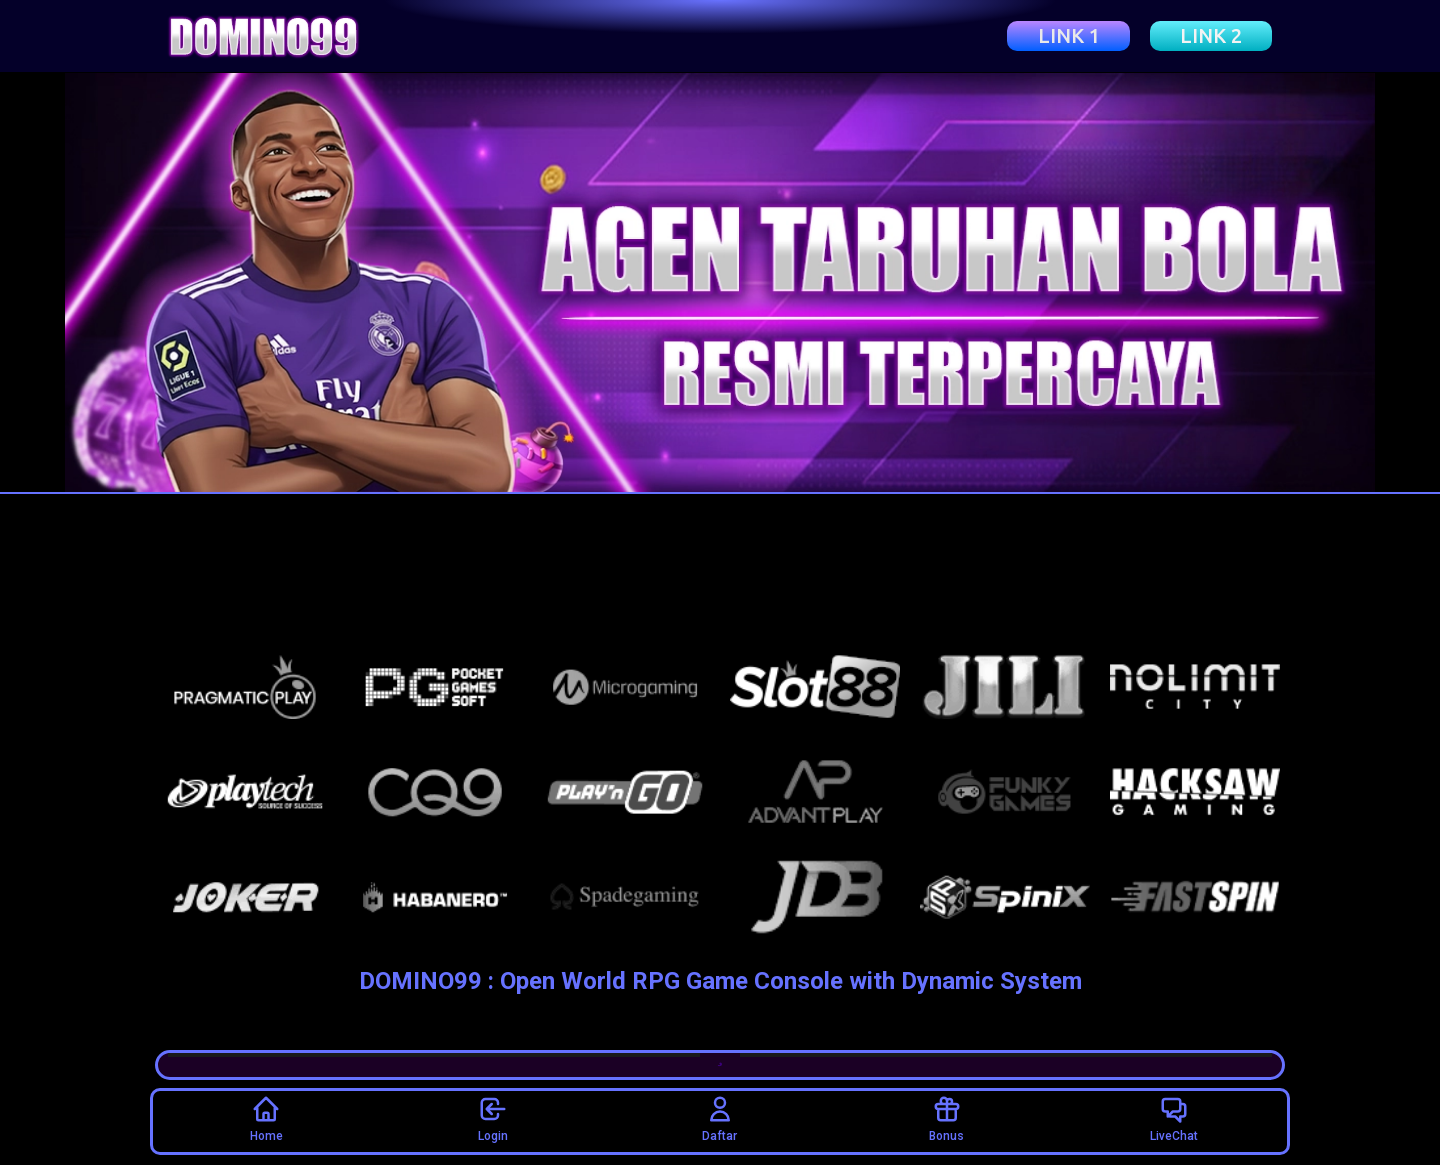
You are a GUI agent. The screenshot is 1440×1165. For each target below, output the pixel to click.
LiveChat (1174, 1117)
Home (266, 1117)
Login (493, 1117)
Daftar (719, 1117)
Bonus (946, 1117)
